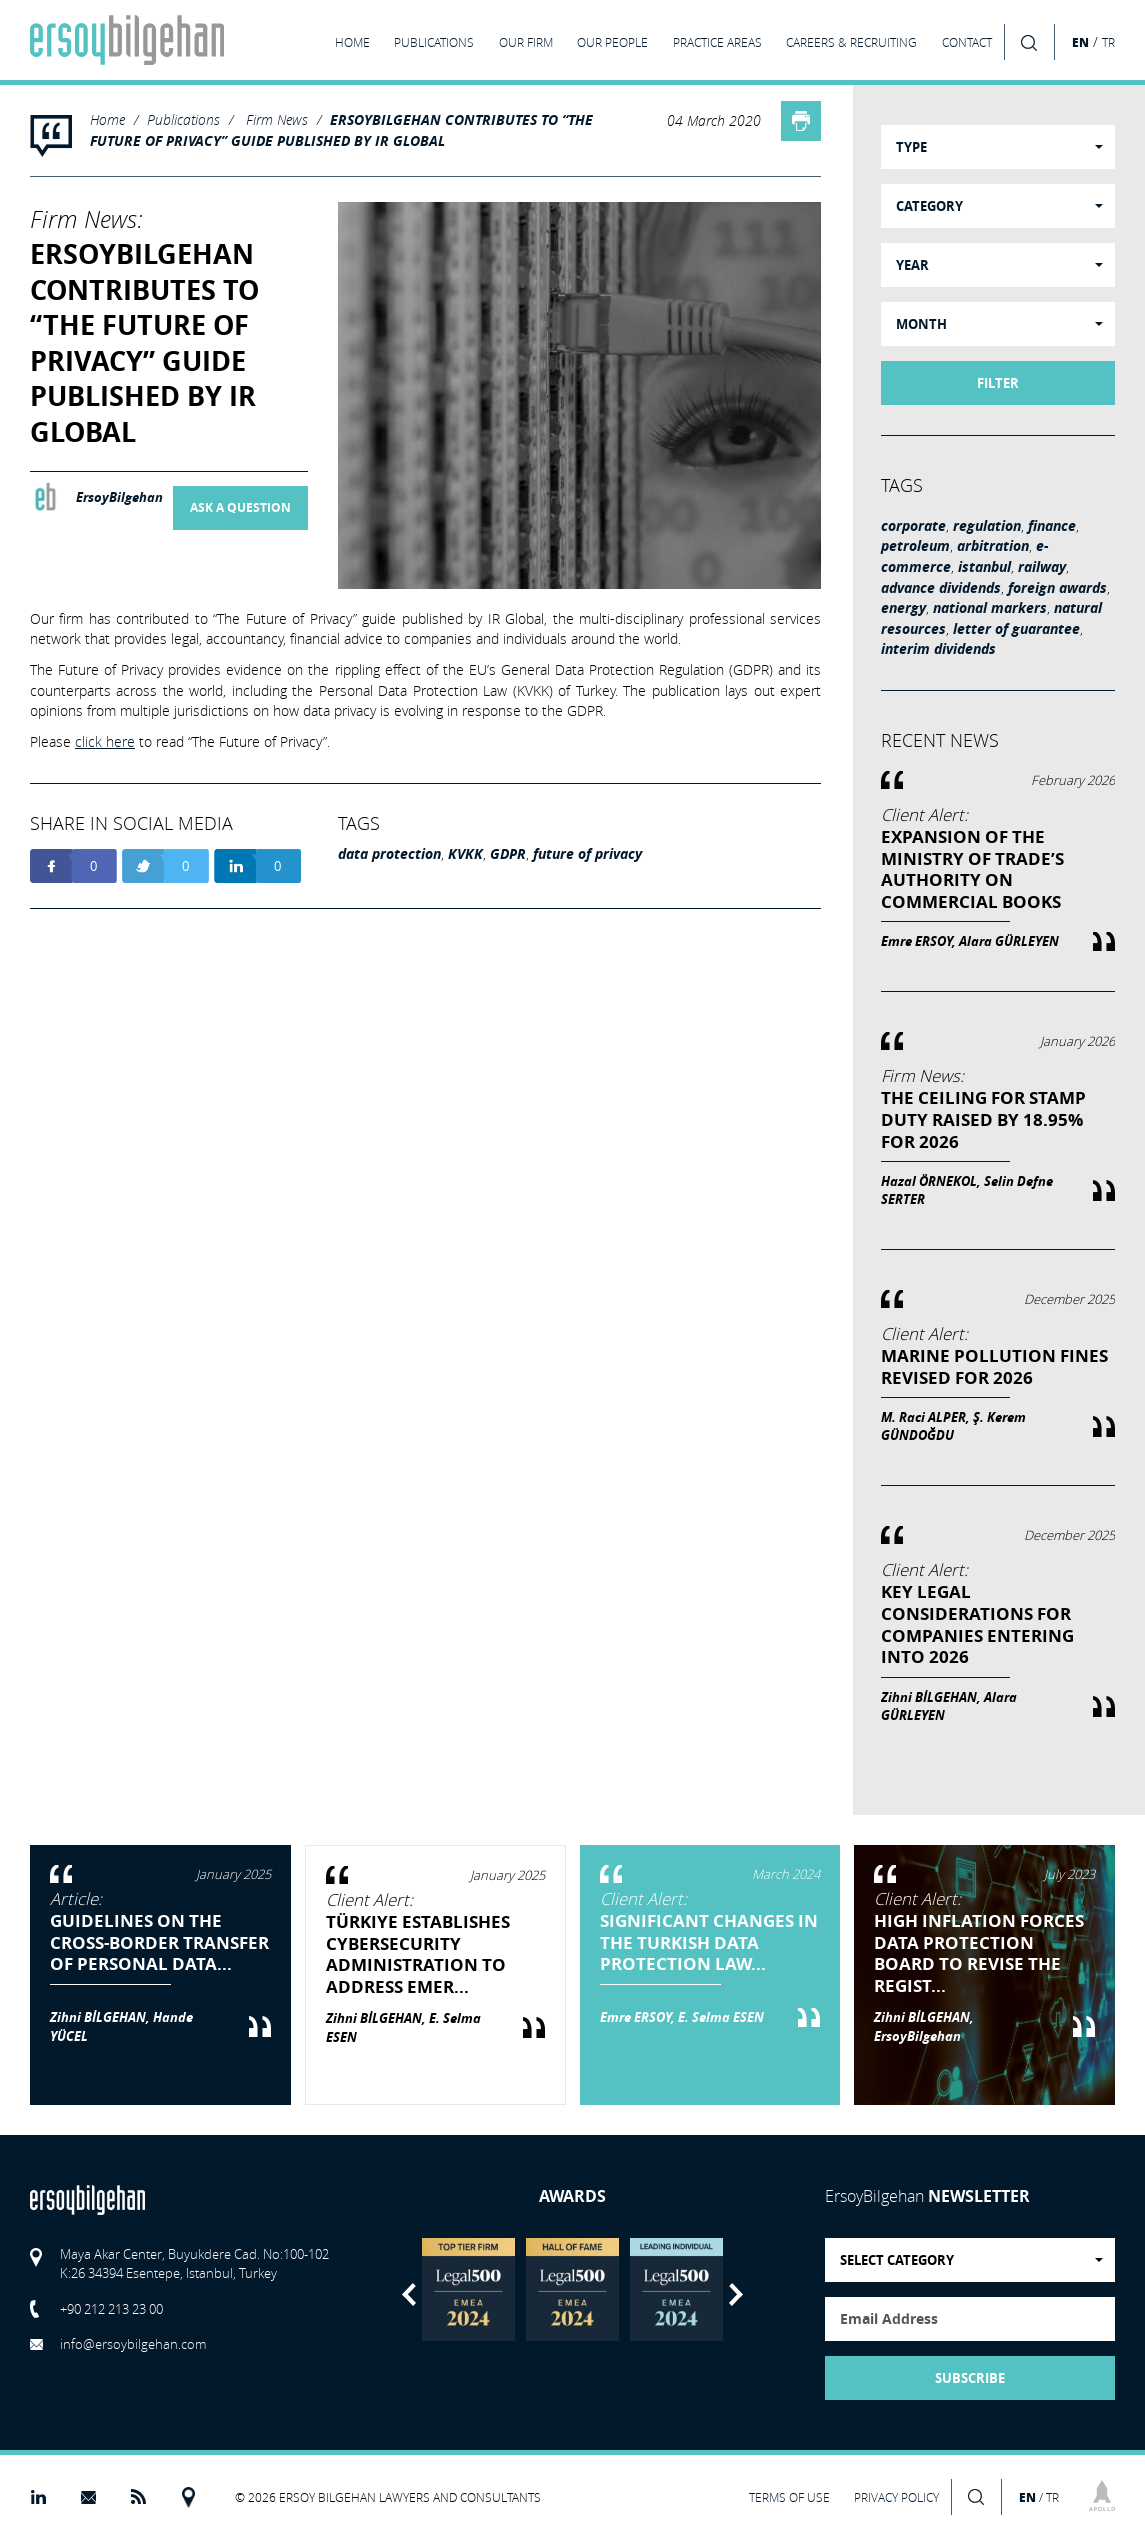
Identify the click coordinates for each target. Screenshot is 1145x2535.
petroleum (915, 546)
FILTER (998, 383)
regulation (987, 526)
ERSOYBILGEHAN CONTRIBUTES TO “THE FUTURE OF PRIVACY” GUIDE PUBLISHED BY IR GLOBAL (341, 130)
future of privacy (587, 854)
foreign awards (1057, 588)
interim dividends (938, 649)
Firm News (277, 119)
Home (107, 119)
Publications (183, 119)
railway (1042, 567)
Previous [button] (409, 2294)
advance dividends (941, 588)
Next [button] (736, 2294)
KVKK (465, 854)
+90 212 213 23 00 (111, 2309)
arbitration (993, 546)
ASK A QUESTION (240, 508)
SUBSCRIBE (970, 2378)
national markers (990, 608)
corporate (913, 526)
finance (1052, 526)
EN (1080, 42)
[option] (469, 2289)
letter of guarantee (1016, 629)
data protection (389, 854)
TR (1108, 42)
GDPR (508, 854)
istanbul (984, 567)
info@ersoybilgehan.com (133, 2344)
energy (903, 608)
